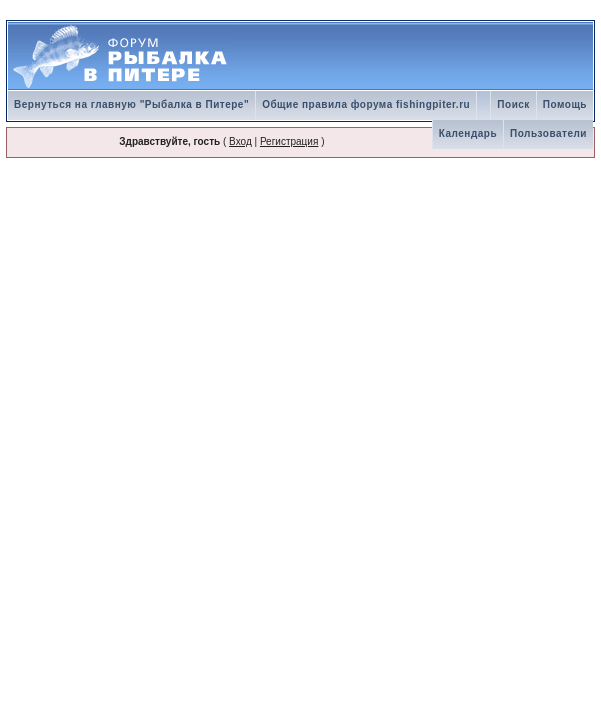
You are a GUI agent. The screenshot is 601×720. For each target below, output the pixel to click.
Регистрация (289, 141)
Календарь (468, 133)
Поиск (513, 104)
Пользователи (548, 133)
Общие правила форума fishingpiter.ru (366, 104)
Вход (240, 141)
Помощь (565, 104)
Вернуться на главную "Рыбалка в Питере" (131, 104)
